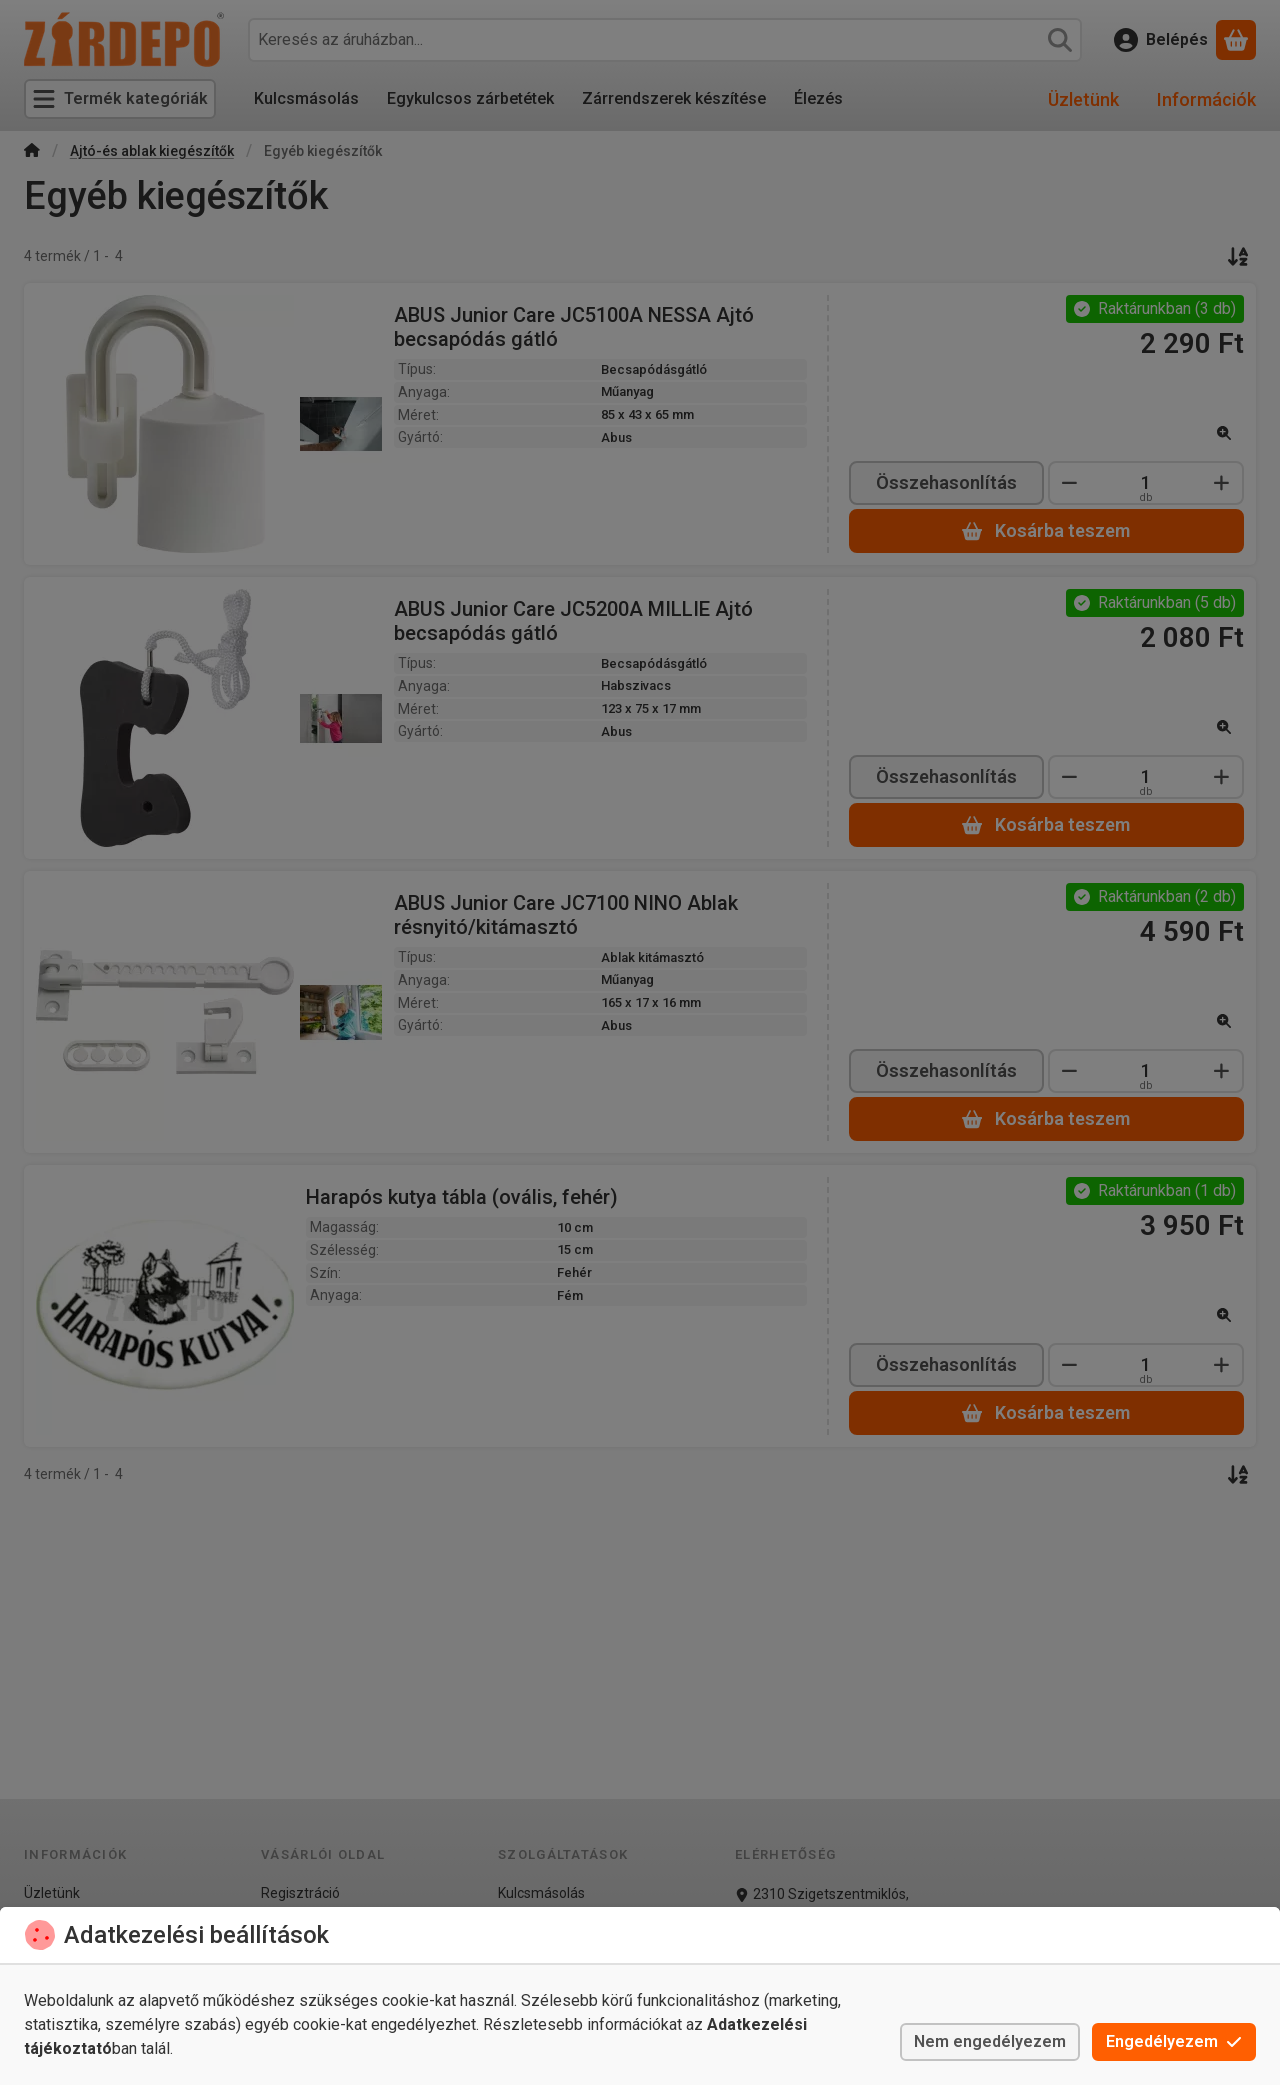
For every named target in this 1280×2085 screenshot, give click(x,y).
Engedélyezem (1174, 2041)
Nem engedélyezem (990, 2041)
